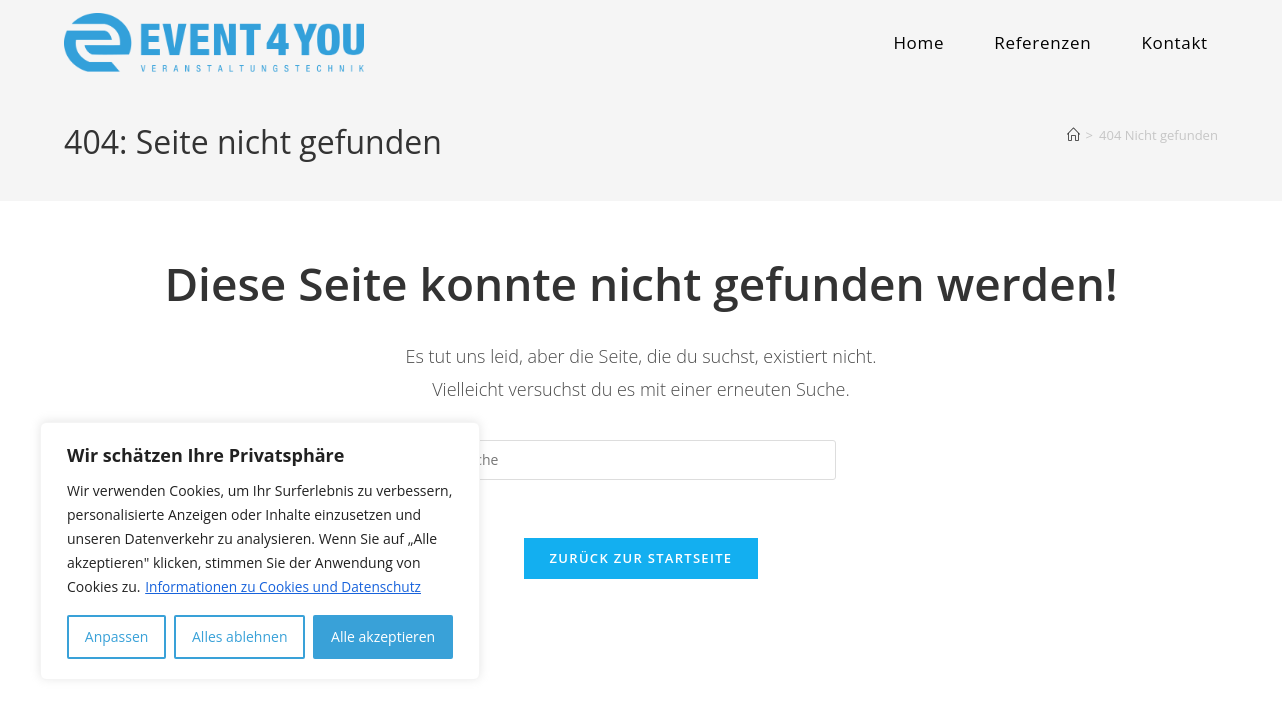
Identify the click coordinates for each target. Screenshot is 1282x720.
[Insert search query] (641, 460)
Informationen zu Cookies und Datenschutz (286, 586)
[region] (260, 551)
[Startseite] (1073, 135)
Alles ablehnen (239, 636)
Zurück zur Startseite (641, 561)
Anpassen (117, 636)
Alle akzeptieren (383, 636)
